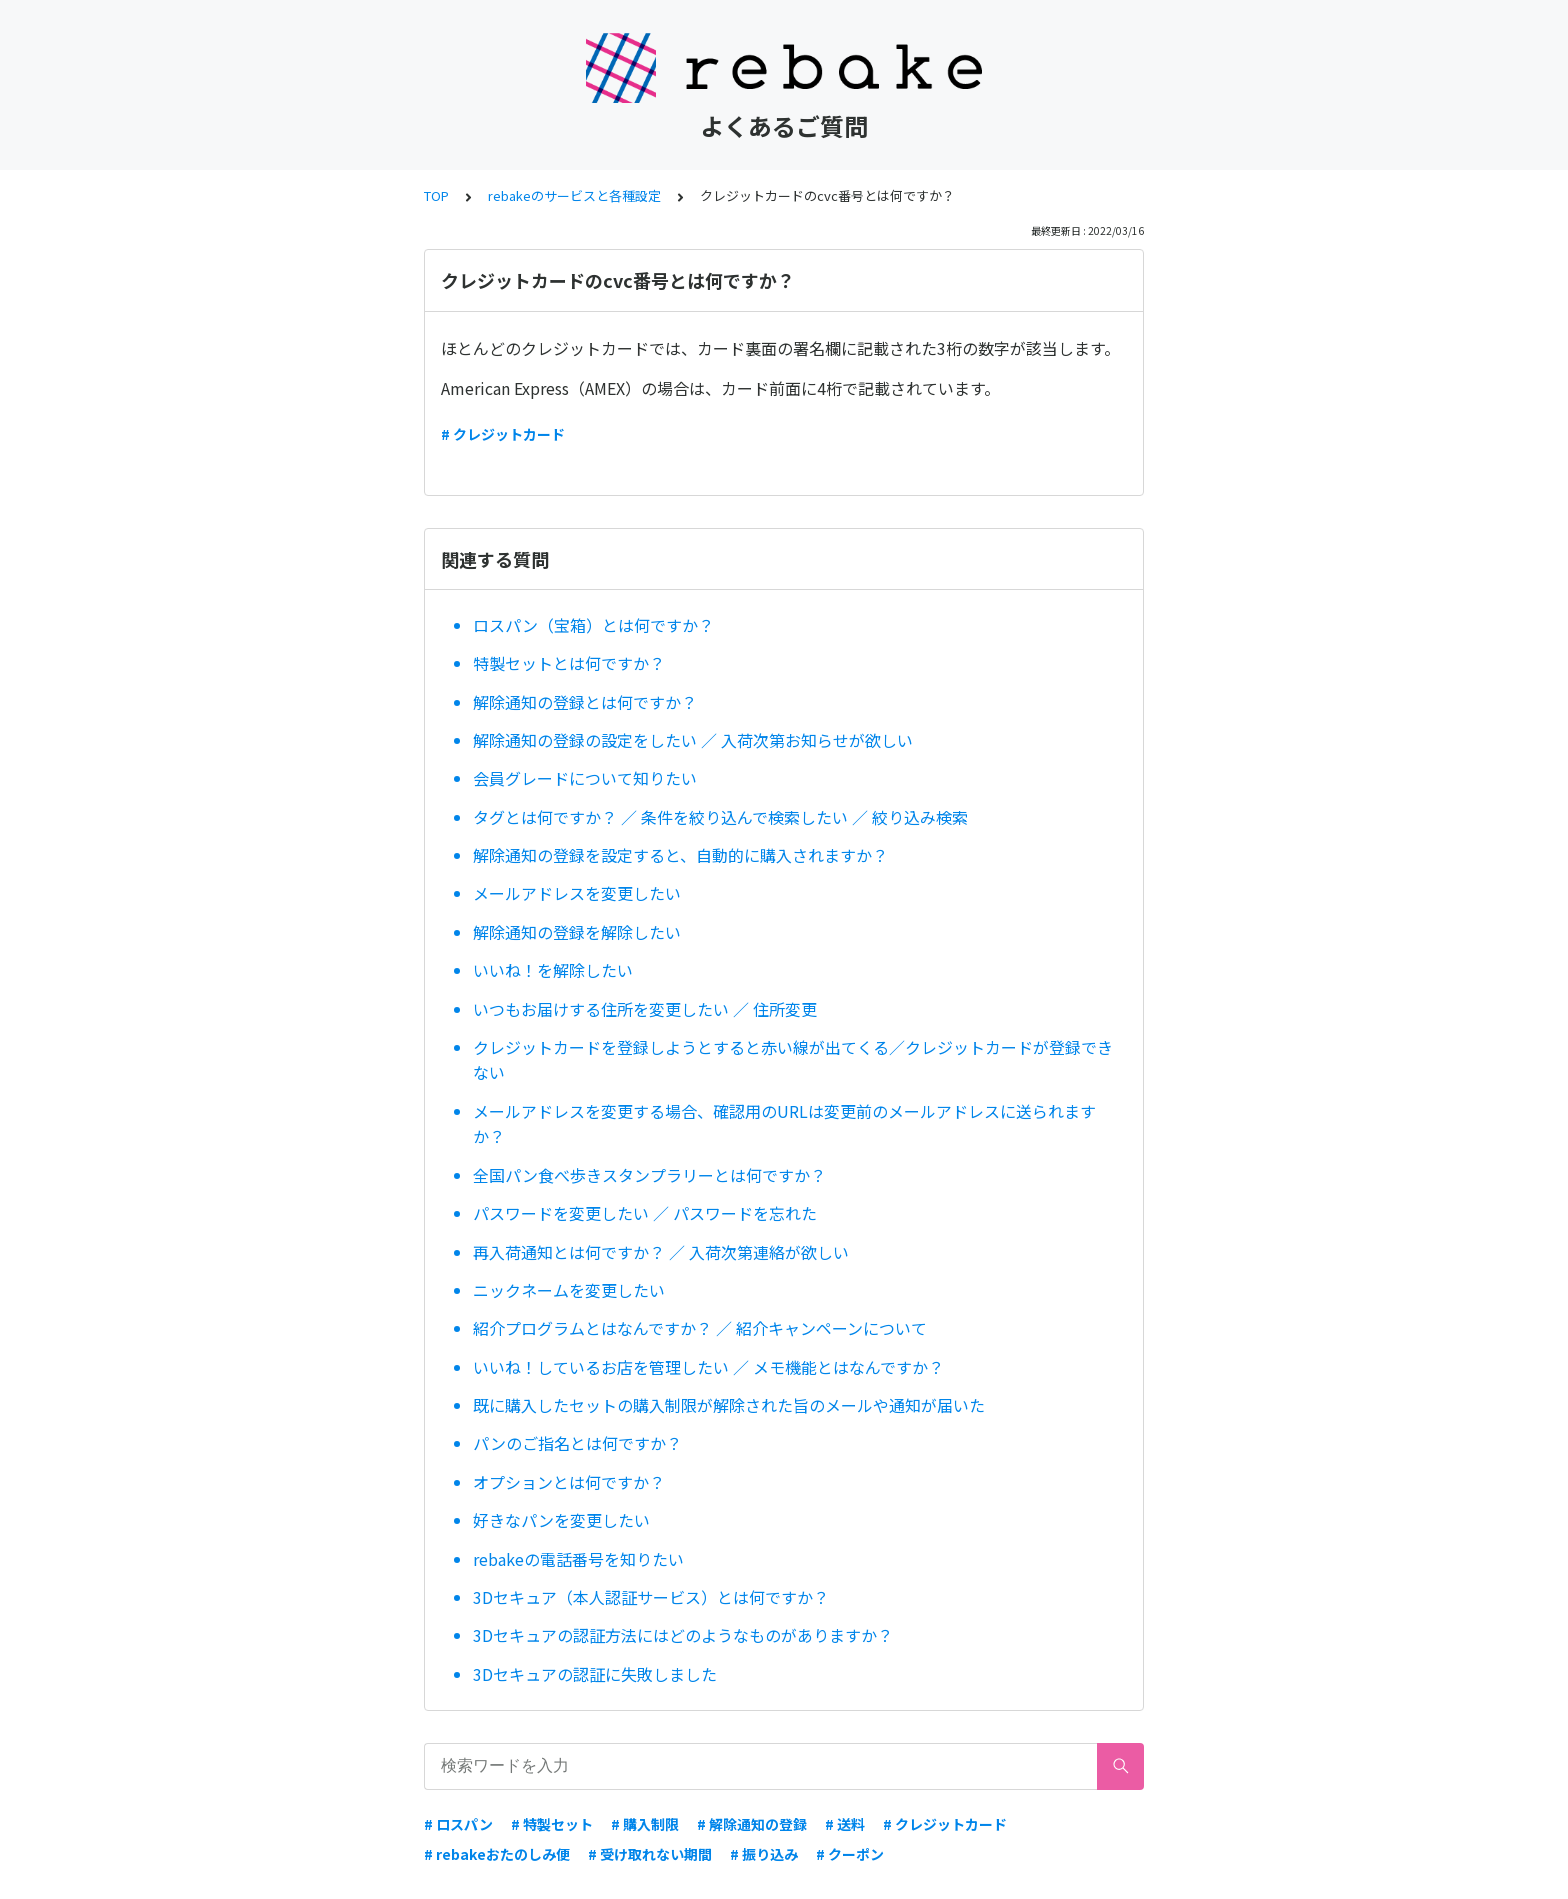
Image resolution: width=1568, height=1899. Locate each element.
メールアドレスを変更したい (577, 893)
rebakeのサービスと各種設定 (574, 195)
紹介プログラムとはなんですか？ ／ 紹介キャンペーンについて (700, 1328)
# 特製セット (552, 1824)
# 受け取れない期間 (650, 1854)
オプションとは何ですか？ (569, 1482)
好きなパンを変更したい (561, 1520)
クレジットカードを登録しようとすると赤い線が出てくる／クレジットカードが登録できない (793, 1060)
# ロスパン (458, 1824)
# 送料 (845, 1824)
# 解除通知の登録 (752, 1824)
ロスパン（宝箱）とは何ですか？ (593, 625)
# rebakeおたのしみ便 (497, 1854)
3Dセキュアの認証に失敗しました (595, 1674)
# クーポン (850, 1854)
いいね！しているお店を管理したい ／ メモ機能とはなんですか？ (708, 1367)
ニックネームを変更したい (569, 1290)
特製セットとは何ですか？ (569, 663)
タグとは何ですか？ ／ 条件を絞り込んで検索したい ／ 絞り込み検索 (720, 817)
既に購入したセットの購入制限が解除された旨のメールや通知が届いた (729, 1405)
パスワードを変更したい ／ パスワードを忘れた (645, 1213)
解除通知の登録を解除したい (577, 932)
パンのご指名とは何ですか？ (577, 1443)
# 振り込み (764, 1854)
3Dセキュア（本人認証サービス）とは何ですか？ (651, 1597)
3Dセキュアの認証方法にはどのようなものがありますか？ (683, 1635)
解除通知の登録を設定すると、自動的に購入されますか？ (680, 855)
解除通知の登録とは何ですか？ (585, 702)
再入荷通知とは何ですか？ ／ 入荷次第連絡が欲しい (661, 1252)
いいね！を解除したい (553, 970)
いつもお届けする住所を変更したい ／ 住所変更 (645, 1009)
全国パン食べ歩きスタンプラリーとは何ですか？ (649, 1175)
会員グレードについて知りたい (593, 778)
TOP (436, 195)
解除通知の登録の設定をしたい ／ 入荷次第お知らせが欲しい (693, 740)
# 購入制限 (645, 1824)
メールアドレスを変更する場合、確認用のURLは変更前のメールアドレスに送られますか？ (784, 1124)
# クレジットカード (503, 434)
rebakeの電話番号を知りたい (578, 1559)
